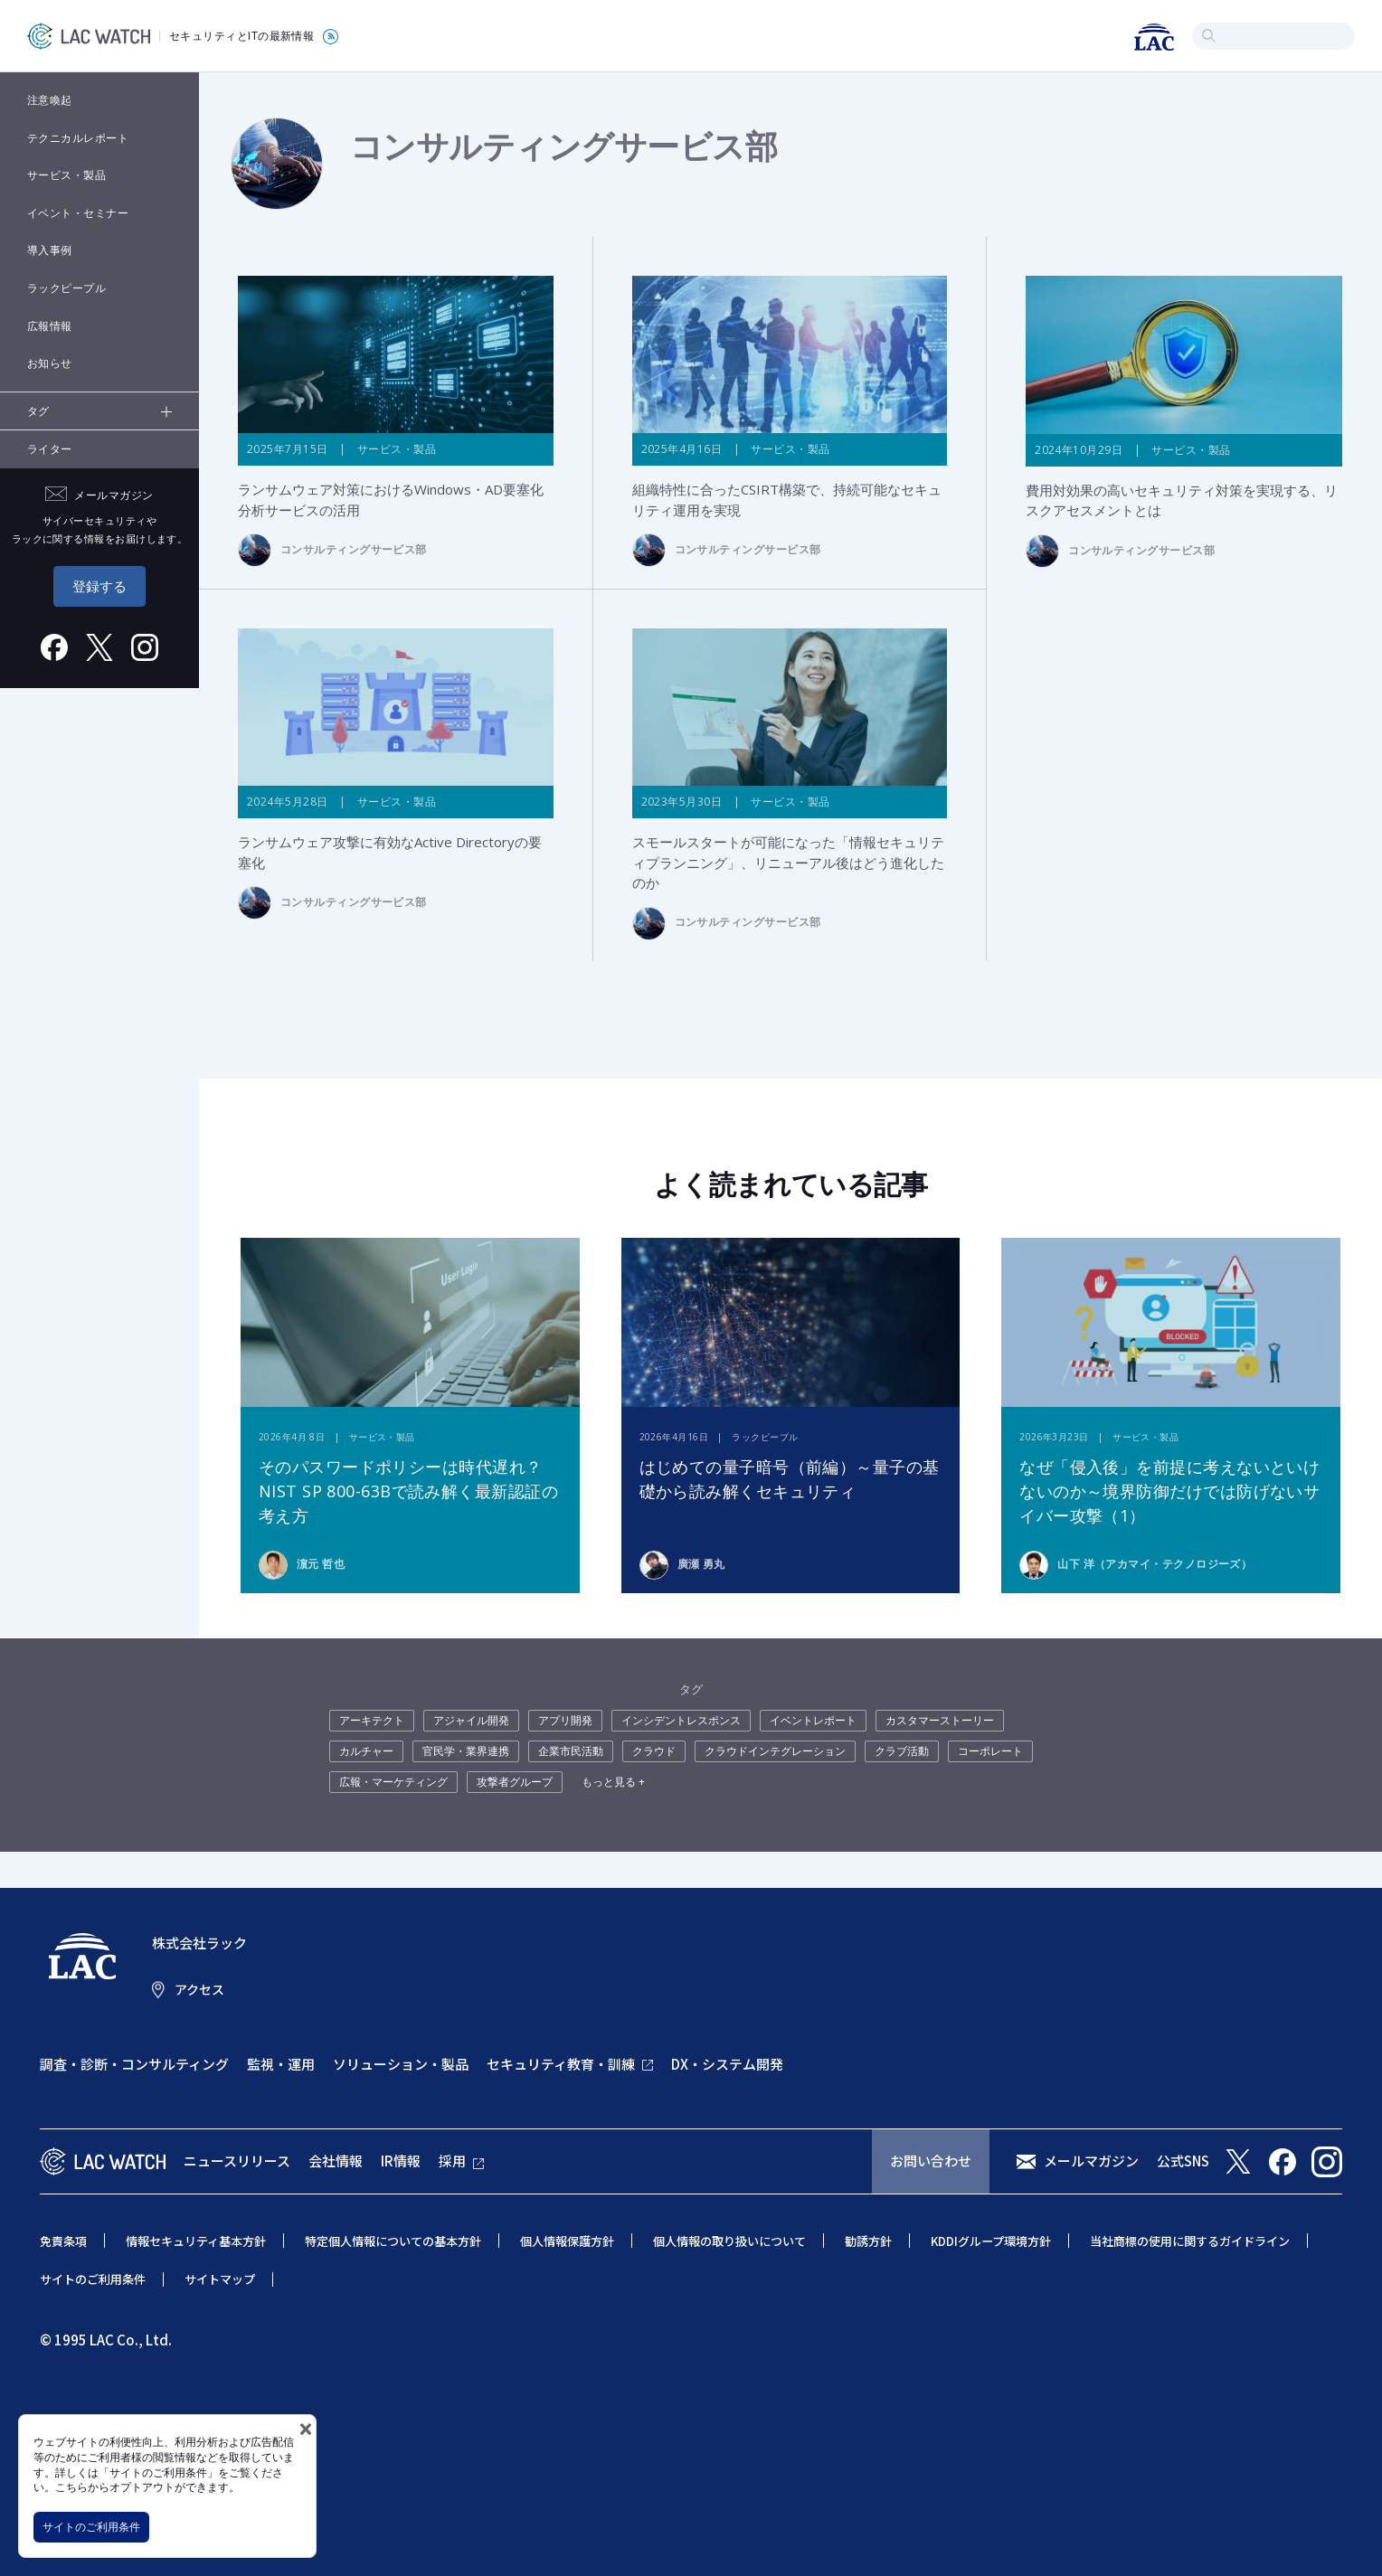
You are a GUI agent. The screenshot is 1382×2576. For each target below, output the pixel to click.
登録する (99, 586)
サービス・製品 (66, 175)
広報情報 (49, 326)
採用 (452, 2160)
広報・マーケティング (393, 1781)
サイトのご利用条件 (91, 2526)
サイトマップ (220, 2279)
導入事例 (49, 250)
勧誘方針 (868, 2241)
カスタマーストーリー (939, 1720)
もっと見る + (613, 1781)
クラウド (654, 1751)
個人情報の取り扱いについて (729, 2241)
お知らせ (49, 363)
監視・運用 (281, 2063)
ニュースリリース (237, 2160)
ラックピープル (66, 288)
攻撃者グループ (515, 1781)
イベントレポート (813, 1720)
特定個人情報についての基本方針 (393, 2241)
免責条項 (63, 2241)
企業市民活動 (570, 1751)
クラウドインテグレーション (775, 1751)
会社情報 (335, 2160)
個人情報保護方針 (567, 2241)
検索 (1209, 35)
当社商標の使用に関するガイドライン (1190, 2241)
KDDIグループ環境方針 (991, 2241)
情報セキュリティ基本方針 (196, 2241)
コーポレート (990, 1751)
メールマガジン (1091, 2160)
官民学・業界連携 (465, 1751)
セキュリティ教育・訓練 (561, 2063)
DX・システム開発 (727, 2063)
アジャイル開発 (471, 1720)
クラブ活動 (902, 1751)
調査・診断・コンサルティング (134, 2063)
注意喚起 (49, 100)
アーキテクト (371, 1720)
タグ (38, 411)
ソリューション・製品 (401, 2063)
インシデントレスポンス (681, 1720)
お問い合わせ (930, 2160)
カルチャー (366, 1751)
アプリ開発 (565, 1720)
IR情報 (401, 2160)
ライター (49, 449)
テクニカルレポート (77, 138)
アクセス (199, 1989)
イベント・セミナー (77, 213)
